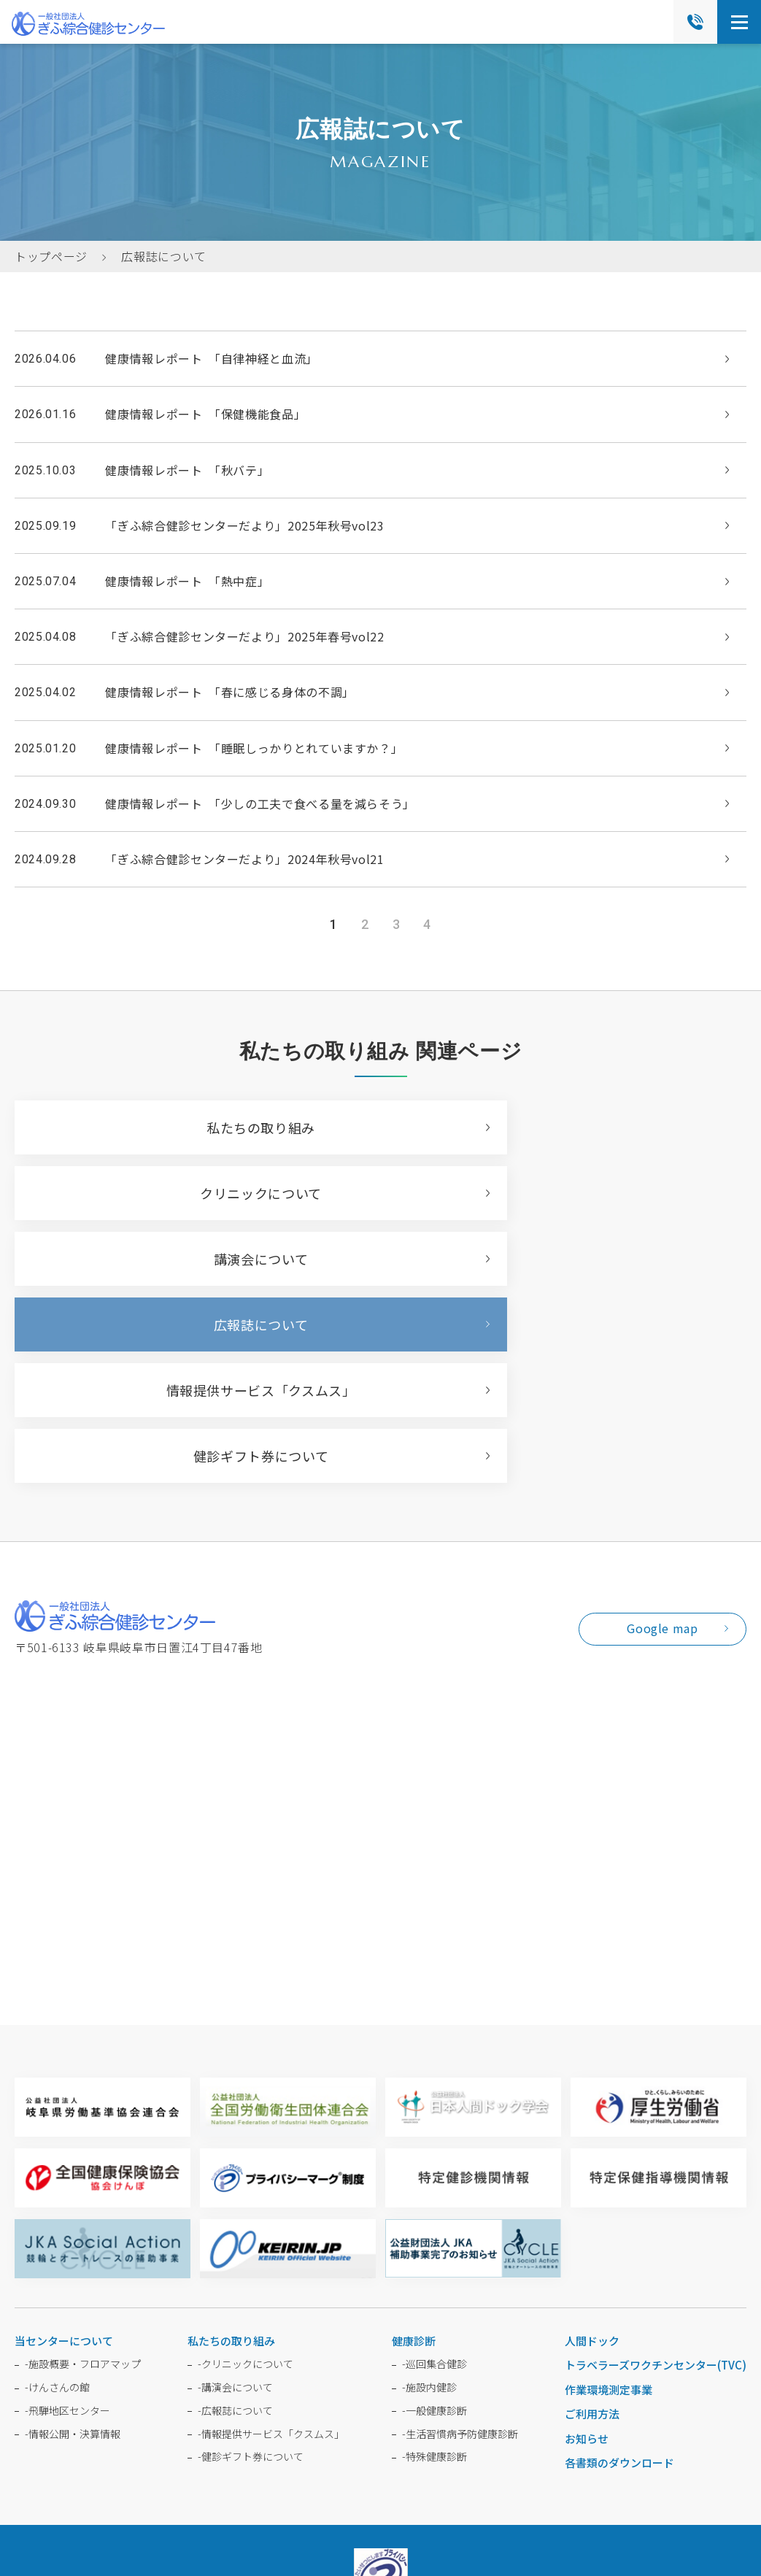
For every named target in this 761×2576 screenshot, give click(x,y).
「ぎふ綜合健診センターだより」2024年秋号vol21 (244, 859)
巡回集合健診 (434, 2166)
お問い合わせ (248, 2429)
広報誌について (550, 1193)
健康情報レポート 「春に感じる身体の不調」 (229, 692)
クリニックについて (551, 1127)
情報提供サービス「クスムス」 (190, 1258)
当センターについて (64, 2143)
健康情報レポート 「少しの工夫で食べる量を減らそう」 (260, 803)
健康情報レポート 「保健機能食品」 (205, 414)
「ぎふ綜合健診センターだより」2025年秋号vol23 (244, 525)
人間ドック (592, 2143)
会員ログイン (403, 2429)
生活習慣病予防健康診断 (460, 2236)
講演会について (189, 1193)
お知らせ (587, 2241)
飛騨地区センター (67, 2213)
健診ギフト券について (550, 1258)
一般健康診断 (434, 2213)
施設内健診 (429, 2190)
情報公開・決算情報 (72, 2236)
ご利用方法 (592, 2216)
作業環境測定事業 (608, 2192)
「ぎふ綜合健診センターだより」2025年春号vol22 (244, 636)
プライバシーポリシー (445, 2462)
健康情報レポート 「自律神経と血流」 (211, 358)
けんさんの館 (57, 2190)
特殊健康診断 (434, 2259)
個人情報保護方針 (502, 2429)
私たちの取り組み (189, 1127)
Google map (662, 1431)
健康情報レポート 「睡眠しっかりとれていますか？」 (254, 748)
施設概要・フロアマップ (83, 2166)
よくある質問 (160, 2429)
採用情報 (325, 2429)
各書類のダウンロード (619, 2265)
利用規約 (515, 2462)
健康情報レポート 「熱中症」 (187, 581)
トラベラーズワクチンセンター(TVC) (655, 2167)
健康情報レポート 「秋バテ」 (187, 470)
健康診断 (414, 2143)
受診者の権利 (601, 2429)
